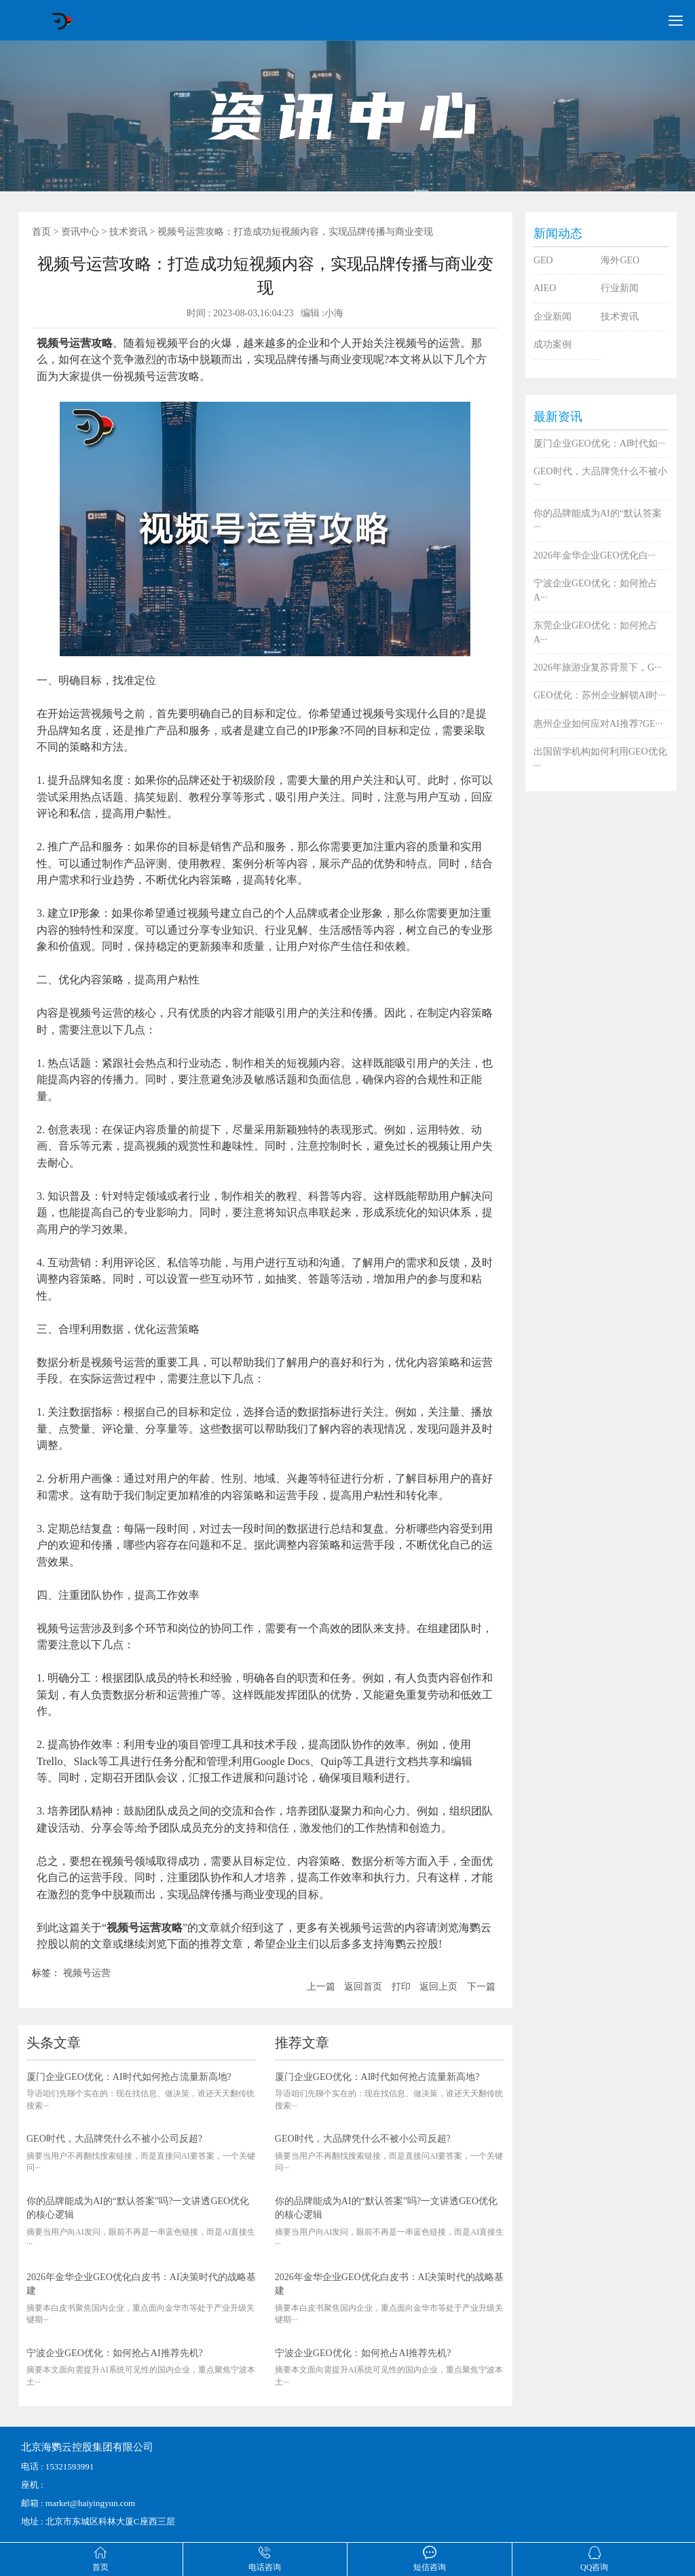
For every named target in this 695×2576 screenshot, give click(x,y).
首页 (41, 232)
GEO (543, 260)
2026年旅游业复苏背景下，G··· (597, 667)
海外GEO (620, 260)
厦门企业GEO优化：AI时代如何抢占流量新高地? (128, 2077)
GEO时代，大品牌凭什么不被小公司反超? (114, 2139)
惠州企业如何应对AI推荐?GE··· (597, 724)
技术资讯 (128, 232)
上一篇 (321, 1987)
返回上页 (438, 1987)
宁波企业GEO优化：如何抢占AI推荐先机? (114, 2353)
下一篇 (481, 1987)
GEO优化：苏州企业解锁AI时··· (599, 695)
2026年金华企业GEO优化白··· (594, 555)
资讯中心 (80, 232)
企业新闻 (552, 316)
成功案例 (552, 344)
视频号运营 (87, 1973)
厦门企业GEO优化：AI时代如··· (599, 443)
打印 (401, 1987)
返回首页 (363, 1987)
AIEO (544, 288)
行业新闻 (620, 288)
